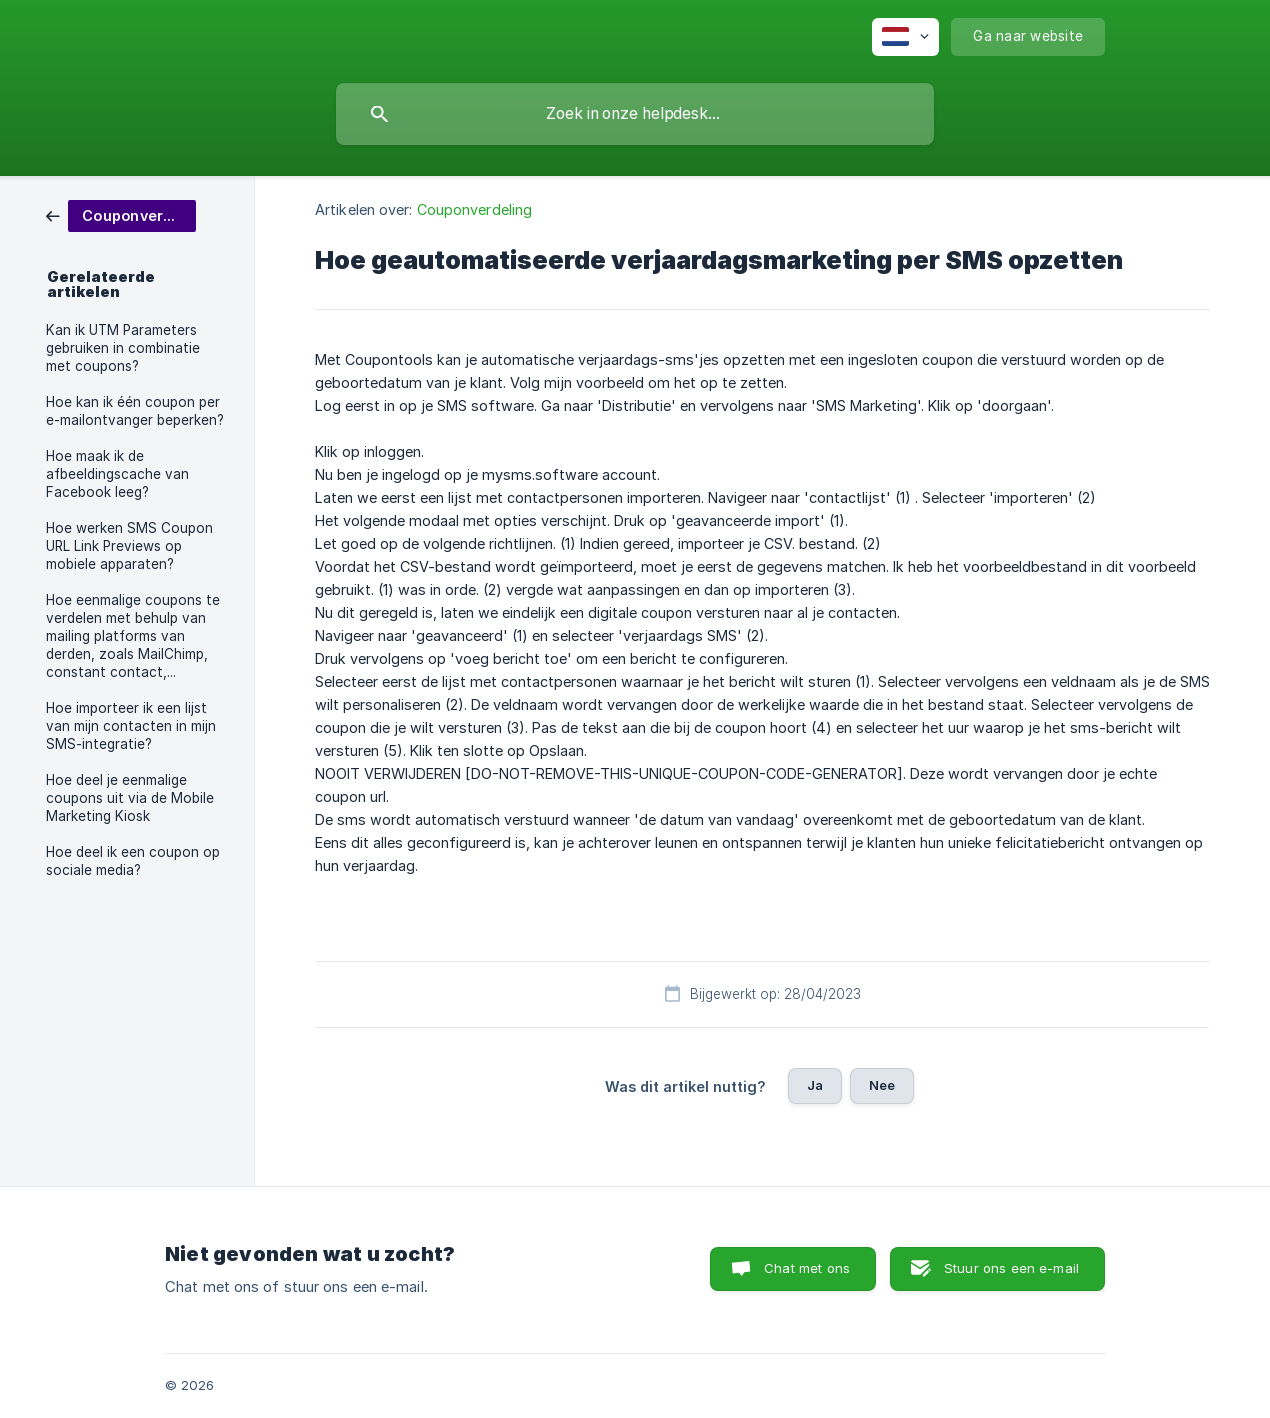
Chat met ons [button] (807, 1268)
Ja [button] (815, 1085)
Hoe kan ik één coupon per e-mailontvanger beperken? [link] (135, 411)
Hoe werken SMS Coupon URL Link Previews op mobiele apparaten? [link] (129, 546)
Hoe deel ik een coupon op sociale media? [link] (133, 861)
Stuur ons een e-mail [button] (1011, 1268)
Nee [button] (882, 1085)
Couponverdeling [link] (475, 209)
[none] (905, 37)
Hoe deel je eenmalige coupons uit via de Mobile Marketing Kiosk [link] (130, 798)
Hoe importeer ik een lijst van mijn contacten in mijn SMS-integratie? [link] (131, 726)
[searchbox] (635, 114)
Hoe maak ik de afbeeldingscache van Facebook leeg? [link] (117, 474)
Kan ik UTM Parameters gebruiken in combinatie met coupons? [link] (123, 348)
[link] (121, 214)
